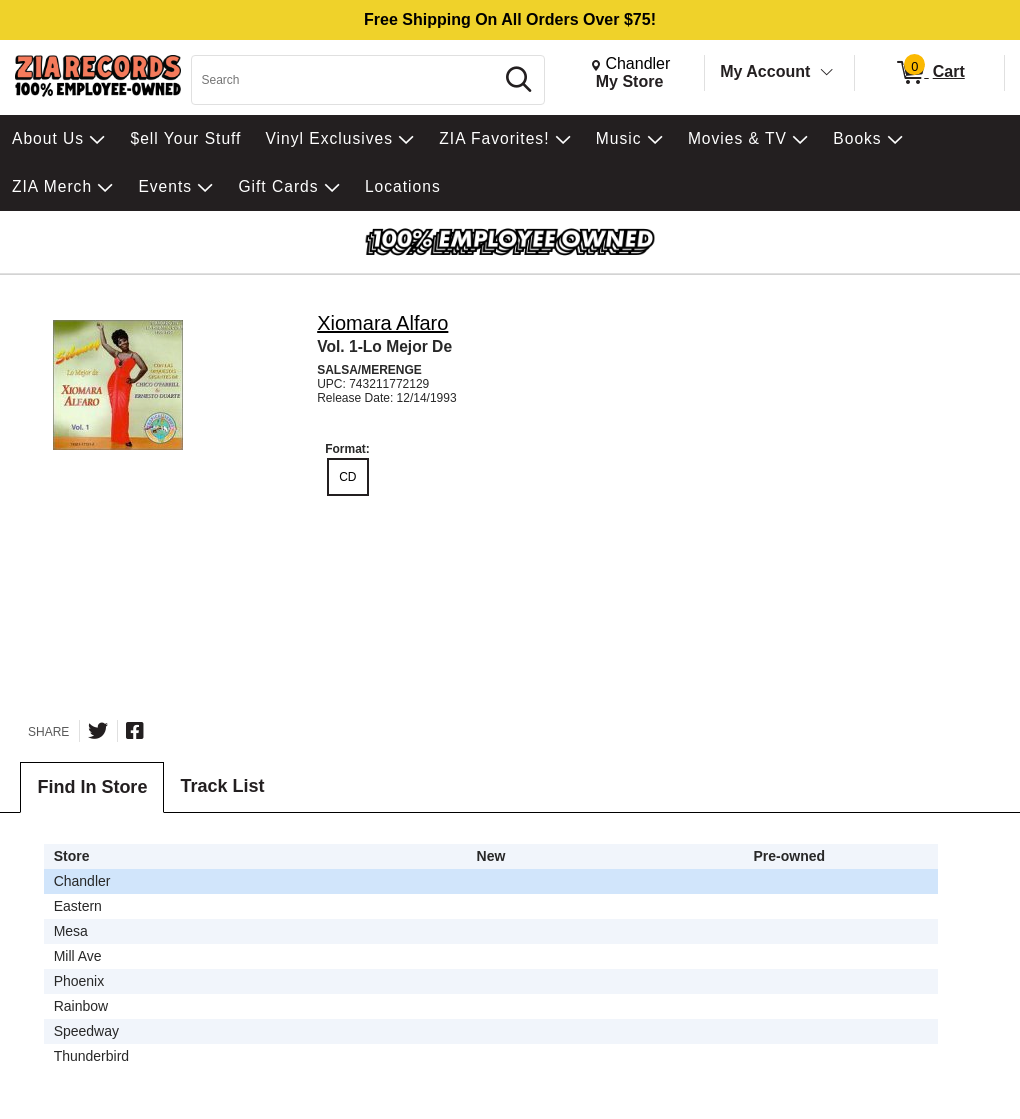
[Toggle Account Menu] (827, 73)
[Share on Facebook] (135, 731)
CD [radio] (347, 477)
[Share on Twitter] (98, 731)
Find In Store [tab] (92, 787)
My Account (765, 71)
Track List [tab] (222, 786)
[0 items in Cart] (929, 73)
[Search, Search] (346, 80)
